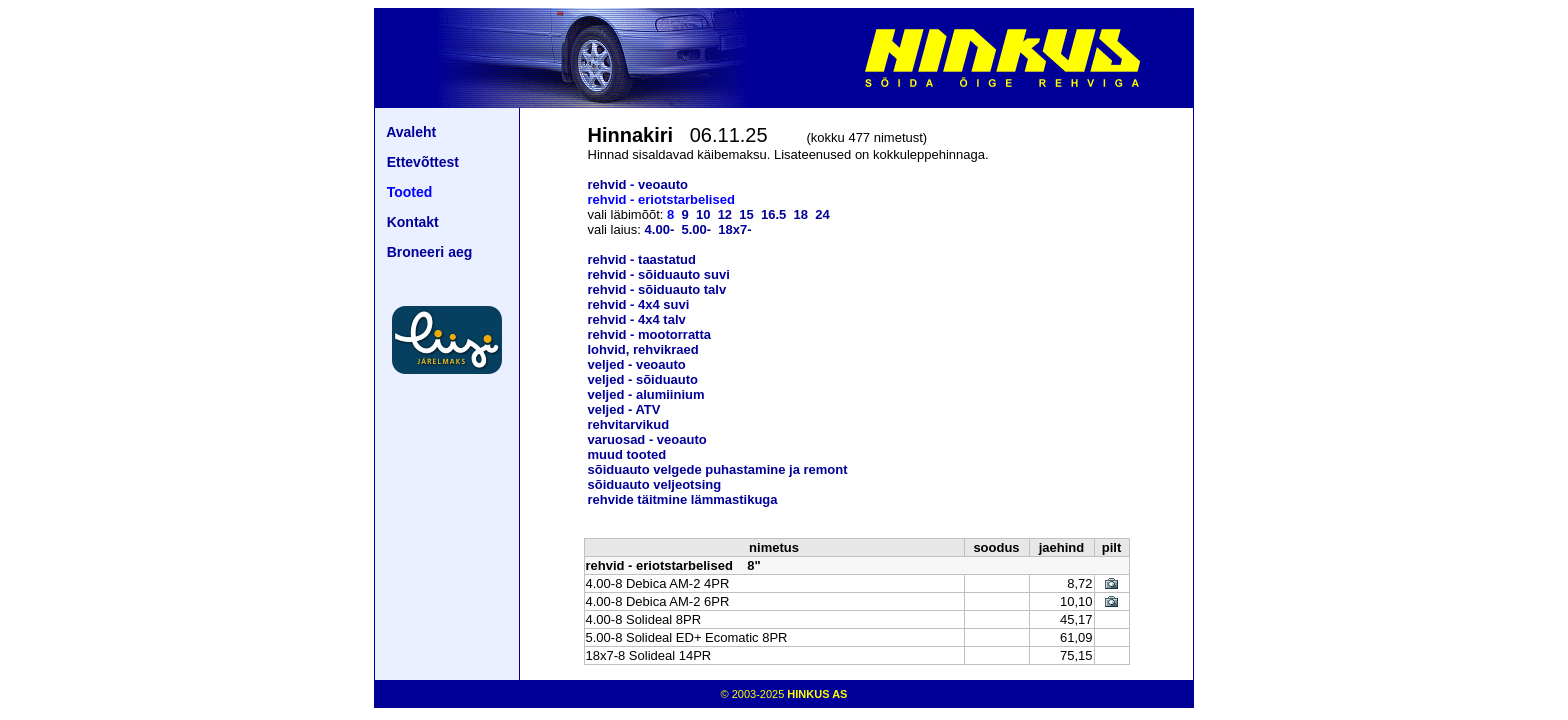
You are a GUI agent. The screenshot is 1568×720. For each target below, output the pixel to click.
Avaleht (411, 132)
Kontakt (413, 222)
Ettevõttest (423, 162)
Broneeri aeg (430, 252)
